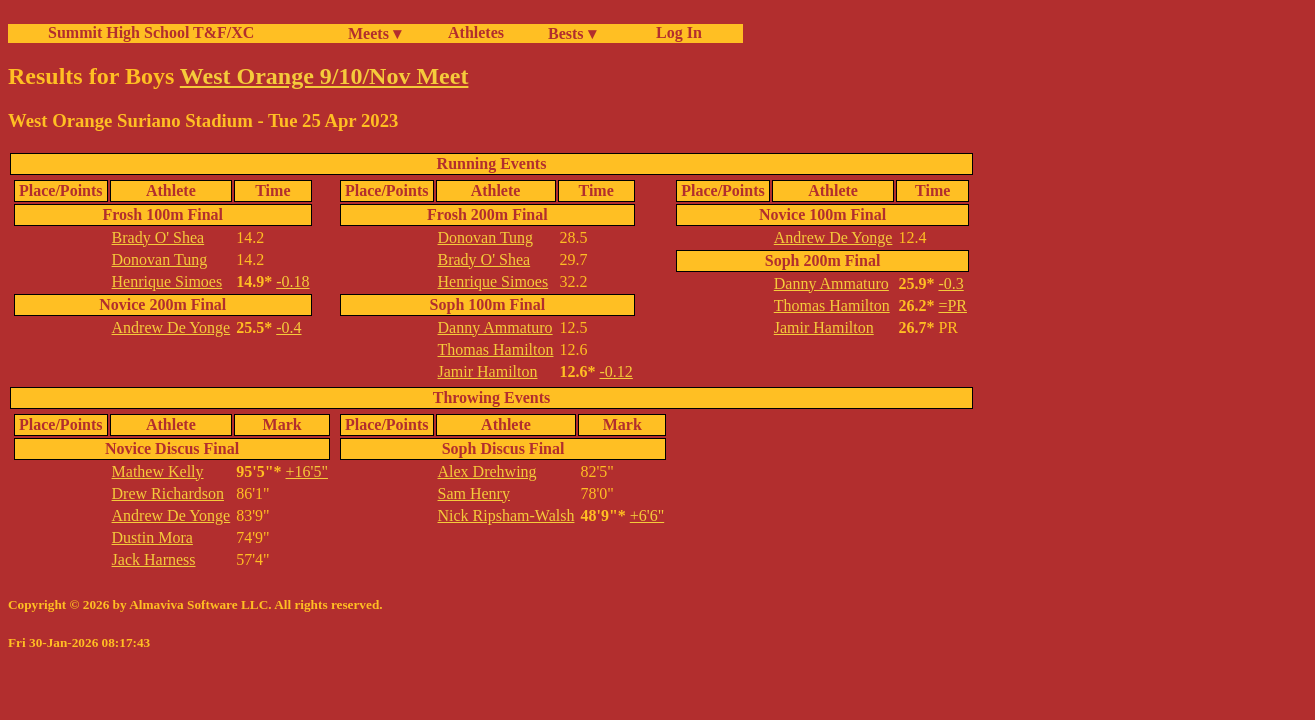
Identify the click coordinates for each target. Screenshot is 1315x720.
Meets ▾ (374, 33)
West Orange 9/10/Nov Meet (324, 76)
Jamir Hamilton (488, 371)
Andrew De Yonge (171, 327)
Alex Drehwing (487, 471)
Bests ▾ (572, 33)
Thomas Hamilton (496, 349)
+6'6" (647, 515)
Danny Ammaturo (495, 327)
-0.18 (292, 281)
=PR (952, 305)
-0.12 (616, 371)
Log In (675, 32)
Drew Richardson (168, 493)
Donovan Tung (160, 259)
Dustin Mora (152, 537)
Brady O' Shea (158, 237)
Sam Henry (474, 493)
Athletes (476, 32)
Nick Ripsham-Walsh (506, 515)
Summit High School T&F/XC (151, 32)
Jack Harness (154, 559)
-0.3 (950, 283)
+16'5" (307, 471)
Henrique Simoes (167, 281)
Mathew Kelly (158, 471)
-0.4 (288, 327)
